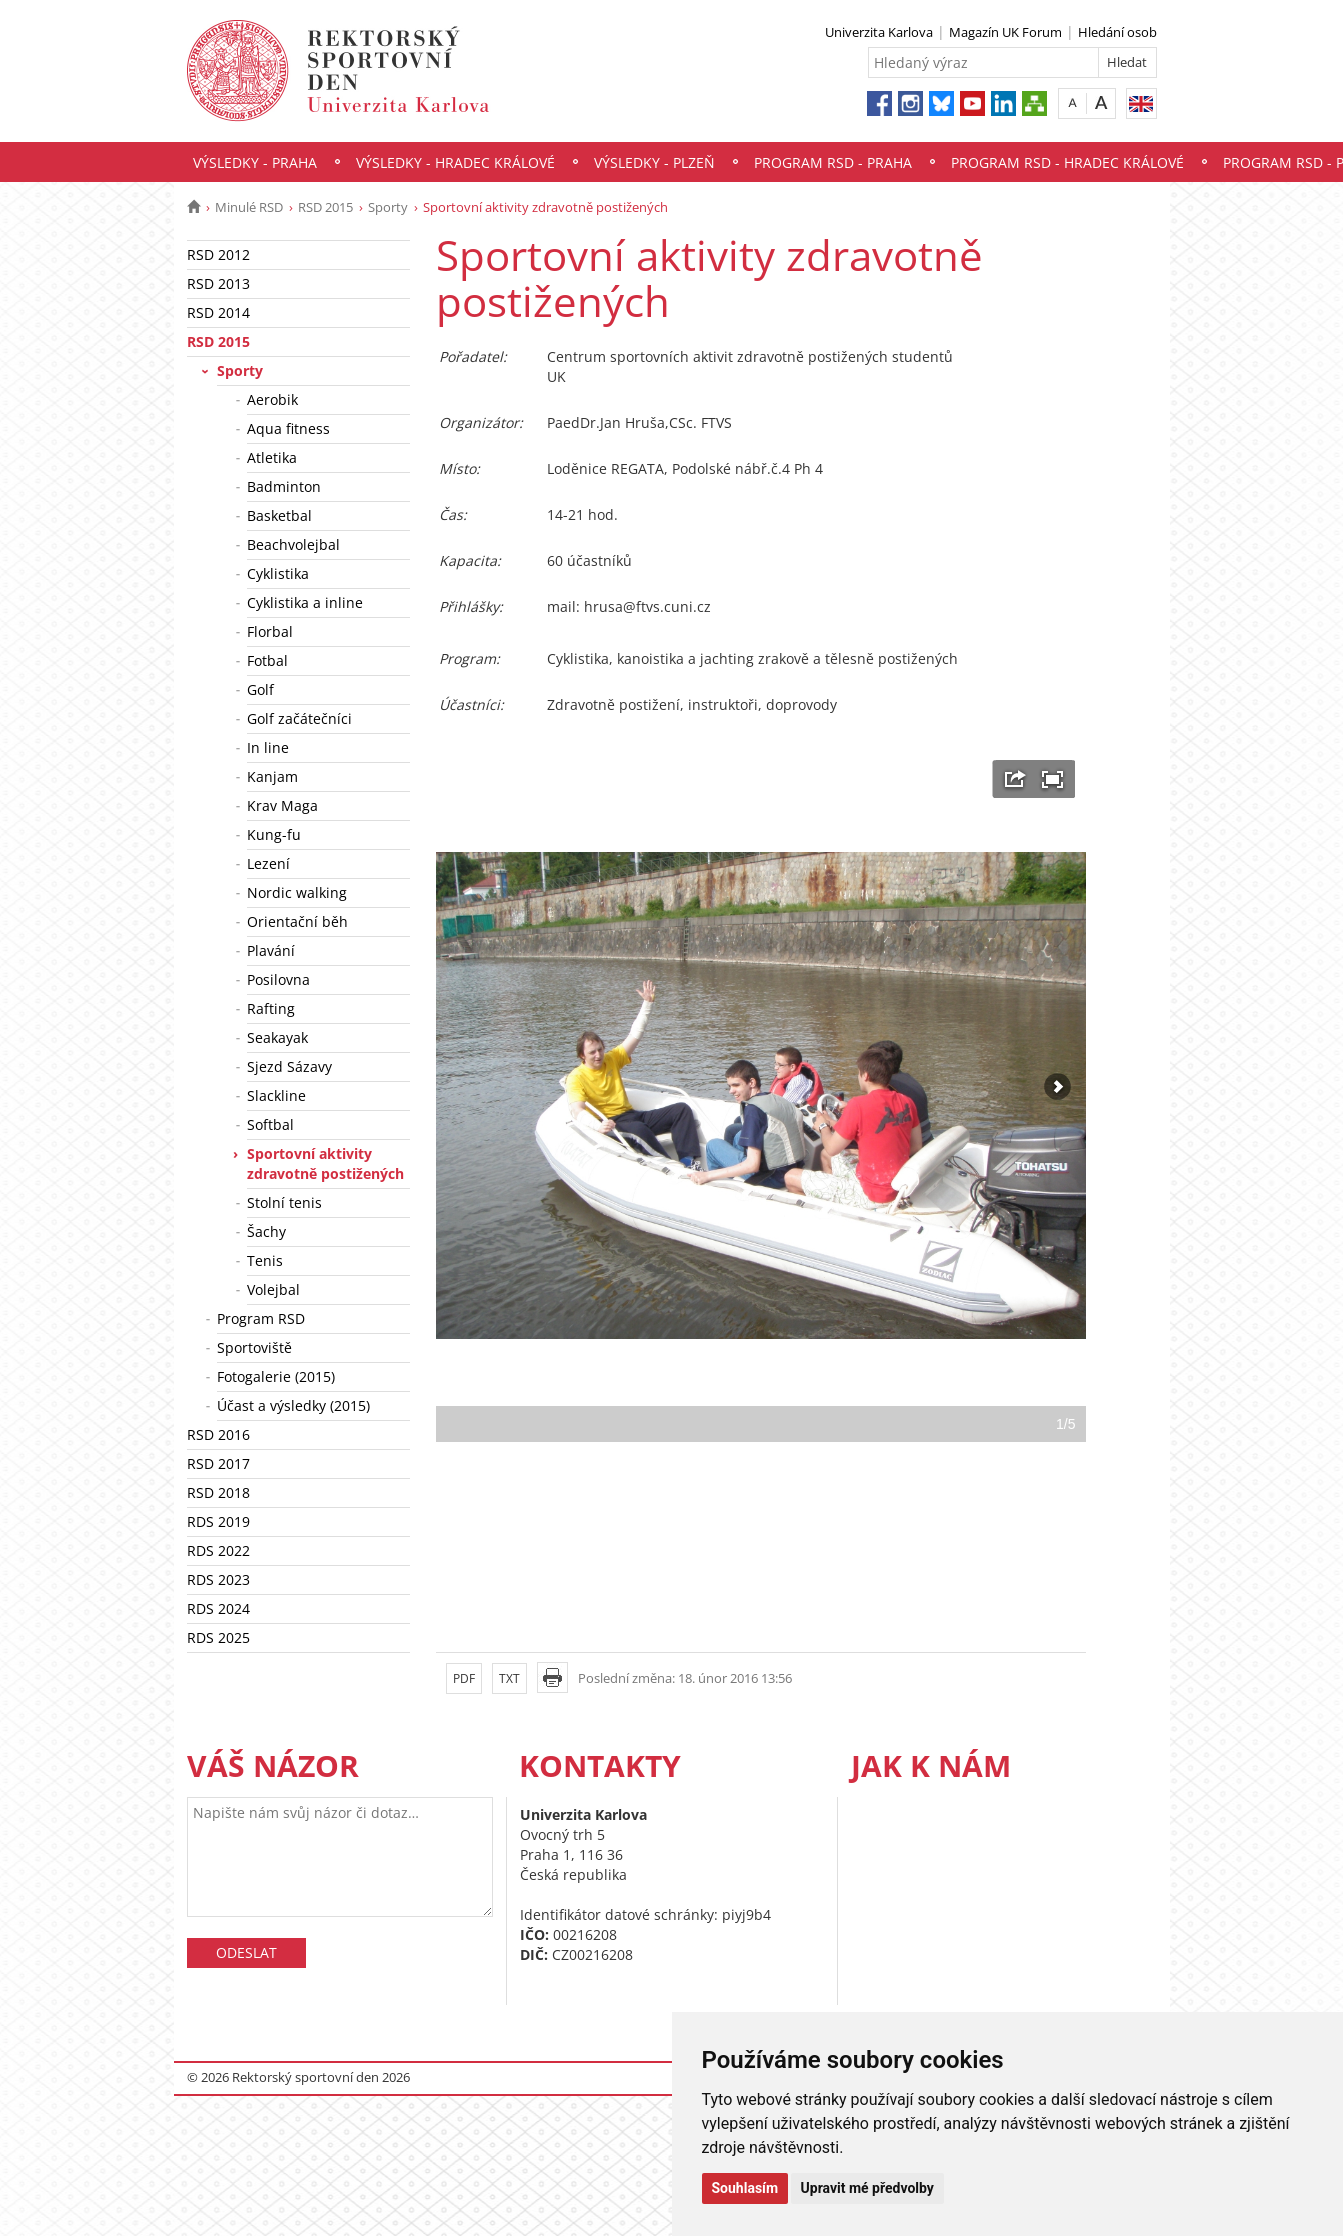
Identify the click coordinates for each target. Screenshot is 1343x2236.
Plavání (271, 950)
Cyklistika (278, 573)
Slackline (276, 1095)
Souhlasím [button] (745, 2188)
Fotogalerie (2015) (276, 1376)
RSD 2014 (218, 312)
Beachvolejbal (293, 544)
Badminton (284, 486)
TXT (509, 1678)
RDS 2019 (218, 1521)
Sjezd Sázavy (289, 1066)
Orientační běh (297, 921)
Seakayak (277, 1037)
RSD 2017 (218, 1463)
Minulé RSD (249, 207)
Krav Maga (282, 805)
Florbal (270, 631)
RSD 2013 (218, 283)
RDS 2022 (218, 1550)
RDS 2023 (218, 1579)
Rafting (271, 1008)
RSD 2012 (218, 254)
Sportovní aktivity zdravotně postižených (325, 1163)
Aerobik (272, 399)
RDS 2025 (218, 1637)
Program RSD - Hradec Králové (1067, 162)
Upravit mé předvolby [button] (867, 2188)
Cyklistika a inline (305, 602)
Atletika (272, 457)
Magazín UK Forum (1005, 32)
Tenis (265, 1260)
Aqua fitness (288, 428)
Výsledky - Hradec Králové (455, 162)
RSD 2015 (325, 207)
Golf (260, 689)
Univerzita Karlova (879, 32)
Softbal (270, 1124)
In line (268, 747)
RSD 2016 (218, 1434)
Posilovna (278, 979)
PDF (464, 1678)
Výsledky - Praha (255, 162)
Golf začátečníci (299, 718)
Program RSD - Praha (833, 162)
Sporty (388, 207)
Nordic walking (297, 892)
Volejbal (273, 1289)
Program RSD (261, 1318)
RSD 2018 (218, 1492)
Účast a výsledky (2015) (293, 1405)
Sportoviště (254, 1347)
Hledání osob (1117, 32)
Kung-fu (274, 834)
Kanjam (272, 776)
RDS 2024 (218, 1608)
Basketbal (279, 515)
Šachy (266, 1231)
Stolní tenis (284, 1202)
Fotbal (267, 660)
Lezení (268, 863)
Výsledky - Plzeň (654, 162)
